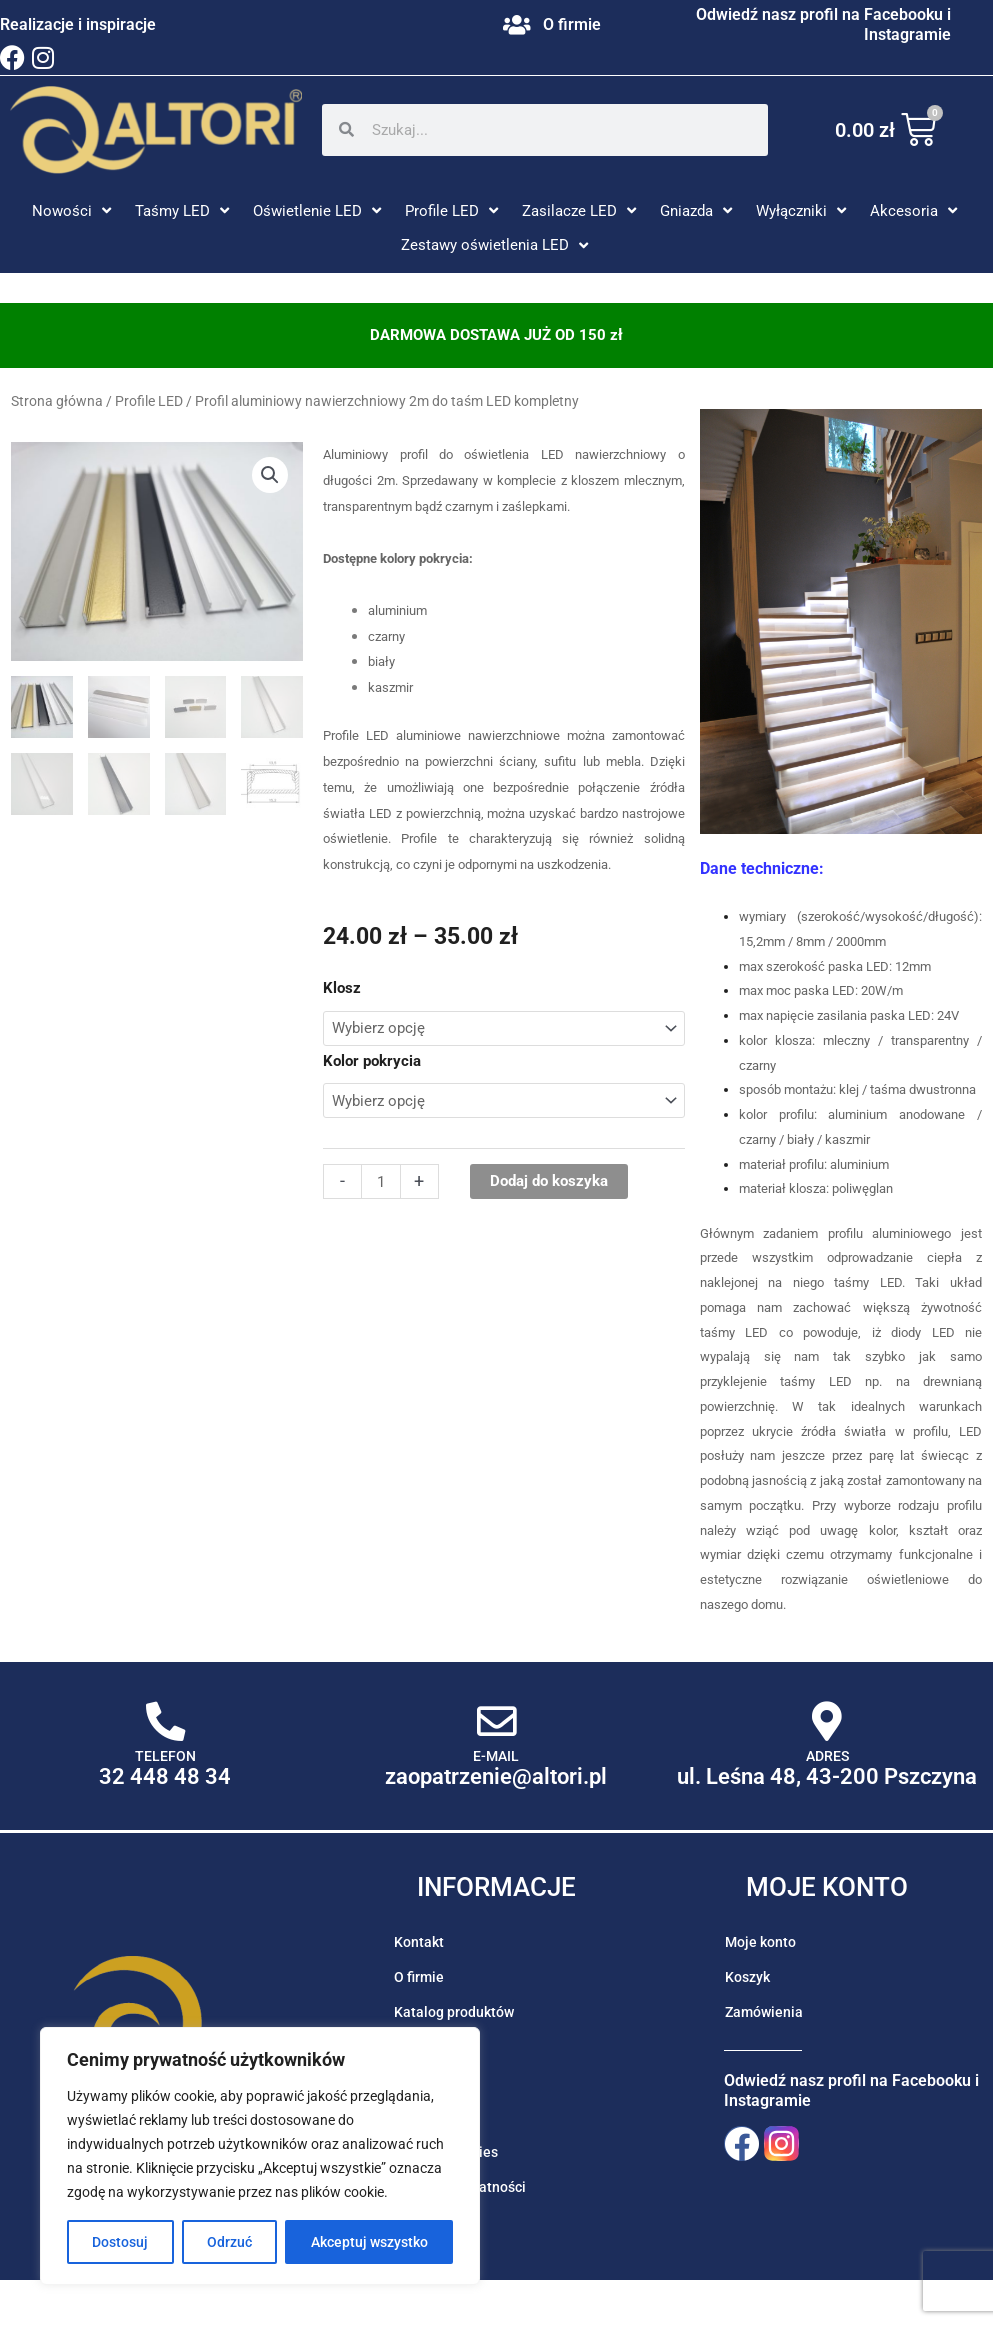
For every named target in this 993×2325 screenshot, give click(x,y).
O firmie (572, 24)
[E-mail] (496, 1722)
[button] (73, 211)
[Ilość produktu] (380, 1181)
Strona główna (57, 401)
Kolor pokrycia (372, 1061)
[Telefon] (165, 1722)
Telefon (165, 1756)
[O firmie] (517, 25)
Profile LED (149, 401)
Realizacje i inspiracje (78, 24)
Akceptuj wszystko (369, 2242)
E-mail (496, 1756)
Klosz (342, 988)
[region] (260, 2156)
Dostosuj (120, 2242)
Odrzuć (229, 2242)
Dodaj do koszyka (549, 1181)
